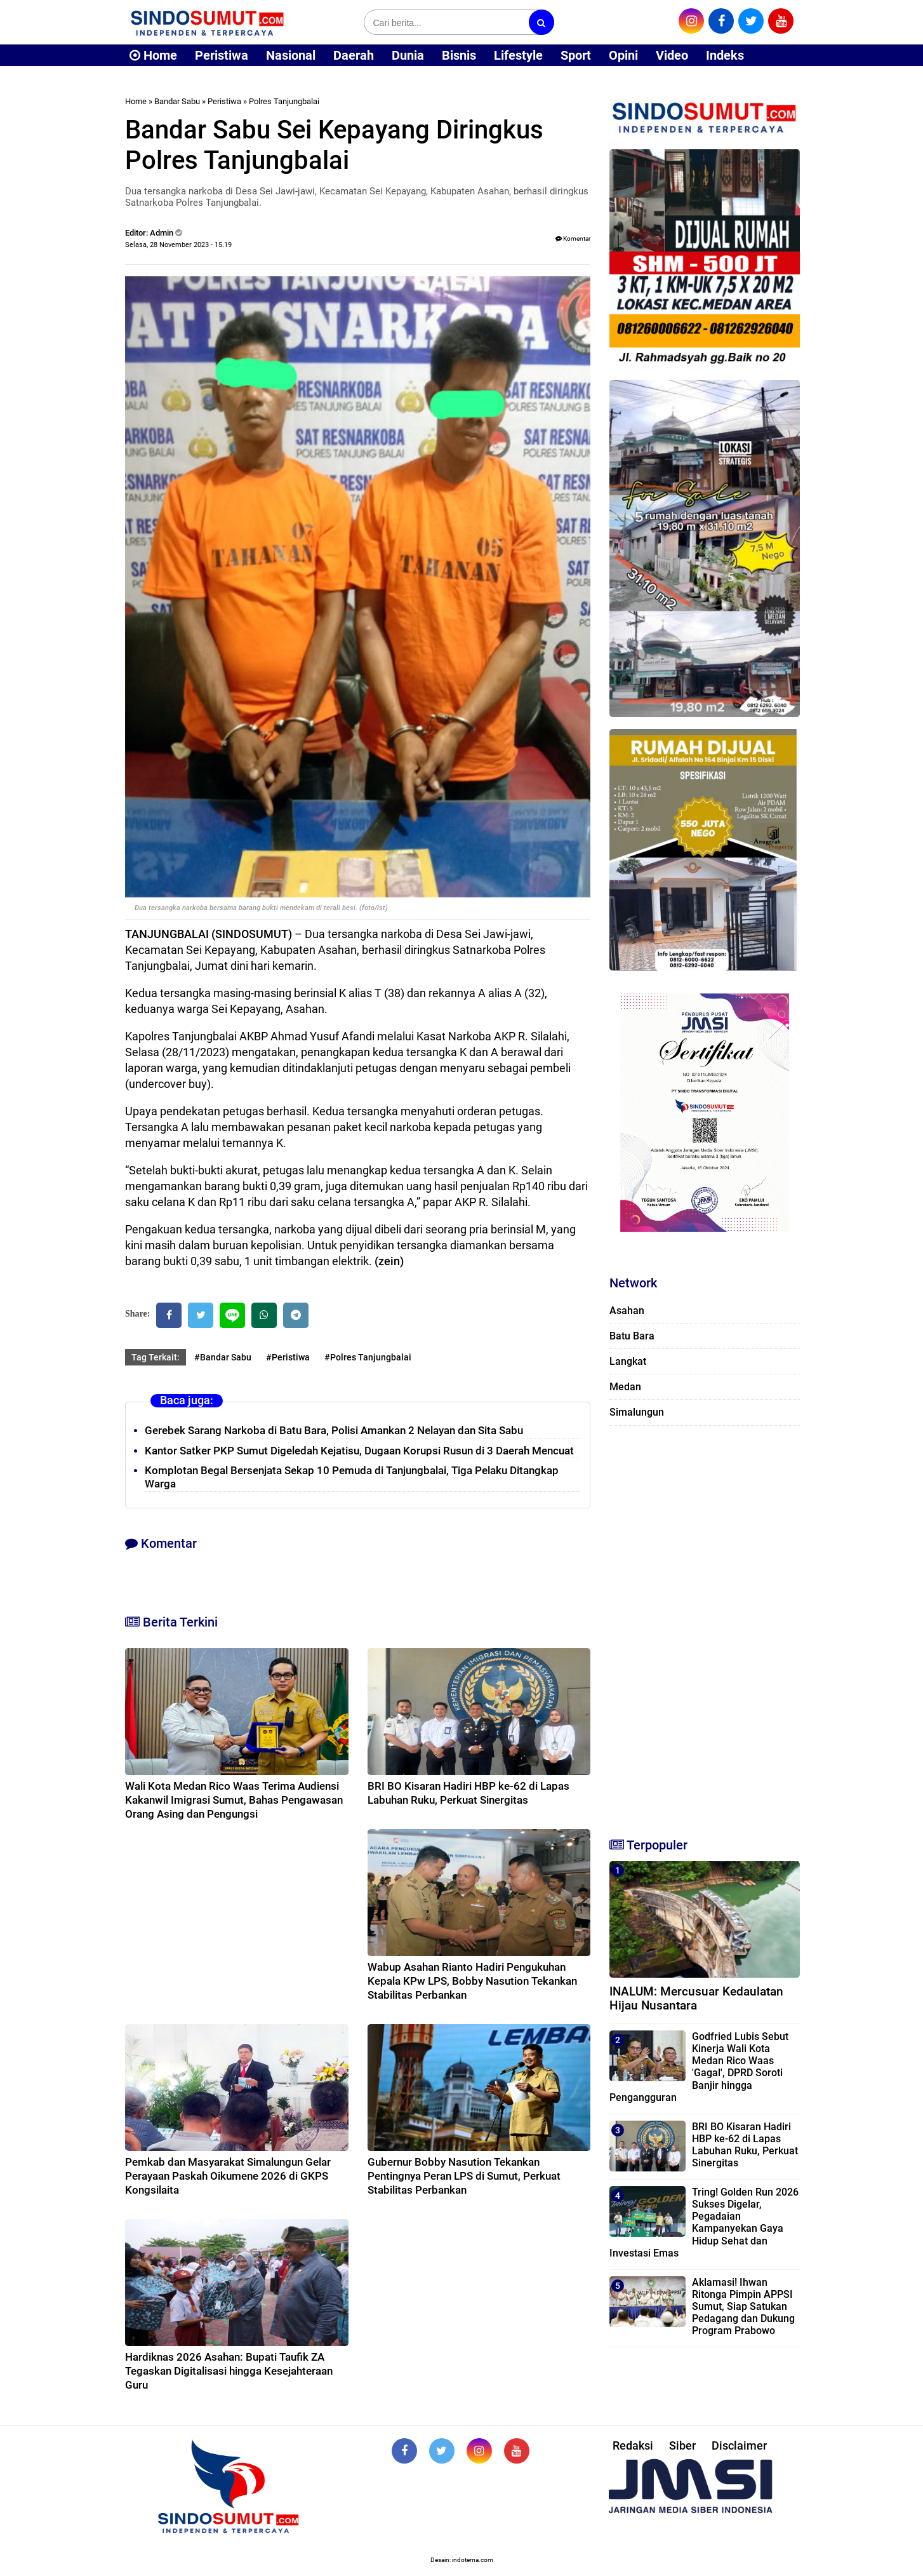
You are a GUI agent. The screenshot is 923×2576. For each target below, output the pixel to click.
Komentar (572, 238)
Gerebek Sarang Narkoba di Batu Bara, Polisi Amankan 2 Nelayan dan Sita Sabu (334, 1430)
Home (153, 55)
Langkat (627, 1361)
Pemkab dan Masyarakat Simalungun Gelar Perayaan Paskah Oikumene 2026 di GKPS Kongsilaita (228, 2176)
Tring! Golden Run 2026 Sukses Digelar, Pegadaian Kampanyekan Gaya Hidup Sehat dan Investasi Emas (704, 2222)
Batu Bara (631, 1336)
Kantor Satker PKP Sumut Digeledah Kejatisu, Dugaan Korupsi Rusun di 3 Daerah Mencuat (359, 1450)
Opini (623, 55)
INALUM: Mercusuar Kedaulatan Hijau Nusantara (696, 1998)
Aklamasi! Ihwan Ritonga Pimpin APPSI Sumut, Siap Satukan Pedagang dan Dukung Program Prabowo (743, 2306)
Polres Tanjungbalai (284, 101)
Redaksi (633, 2445)
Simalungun (636, 1412)
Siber (682, 2445)
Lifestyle (518, 55)
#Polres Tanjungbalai (367, 1357)
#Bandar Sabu (222, 1357)
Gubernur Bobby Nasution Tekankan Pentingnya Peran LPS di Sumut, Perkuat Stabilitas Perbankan (464, 2176)
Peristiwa (221, 55)
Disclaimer (739, 2445)
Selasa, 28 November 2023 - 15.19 (178, 245)
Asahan (626, 1311)
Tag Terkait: (155, 1357)
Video (672, 55)
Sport (576, 55)
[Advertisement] (704, 1625)
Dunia (408, 55)
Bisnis (459, 55)
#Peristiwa (288, 1357)
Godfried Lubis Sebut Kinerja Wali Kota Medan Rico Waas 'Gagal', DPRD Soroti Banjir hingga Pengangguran (698, 2066)
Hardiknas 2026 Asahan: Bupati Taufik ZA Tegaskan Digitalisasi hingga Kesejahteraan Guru (229, 2371)
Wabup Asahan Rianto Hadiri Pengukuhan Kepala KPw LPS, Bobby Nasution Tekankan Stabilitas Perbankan (472, 1981)
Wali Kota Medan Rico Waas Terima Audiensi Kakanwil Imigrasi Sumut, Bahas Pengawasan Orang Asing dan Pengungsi (234, 1800)
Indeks (725, 55)
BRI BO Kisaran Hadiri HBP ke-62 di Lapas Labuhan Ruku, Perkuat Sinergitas (745, 2145)
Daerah (353, 55)
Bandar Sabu (177, 101)
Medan (625, 1387)
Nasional (290, 55)
